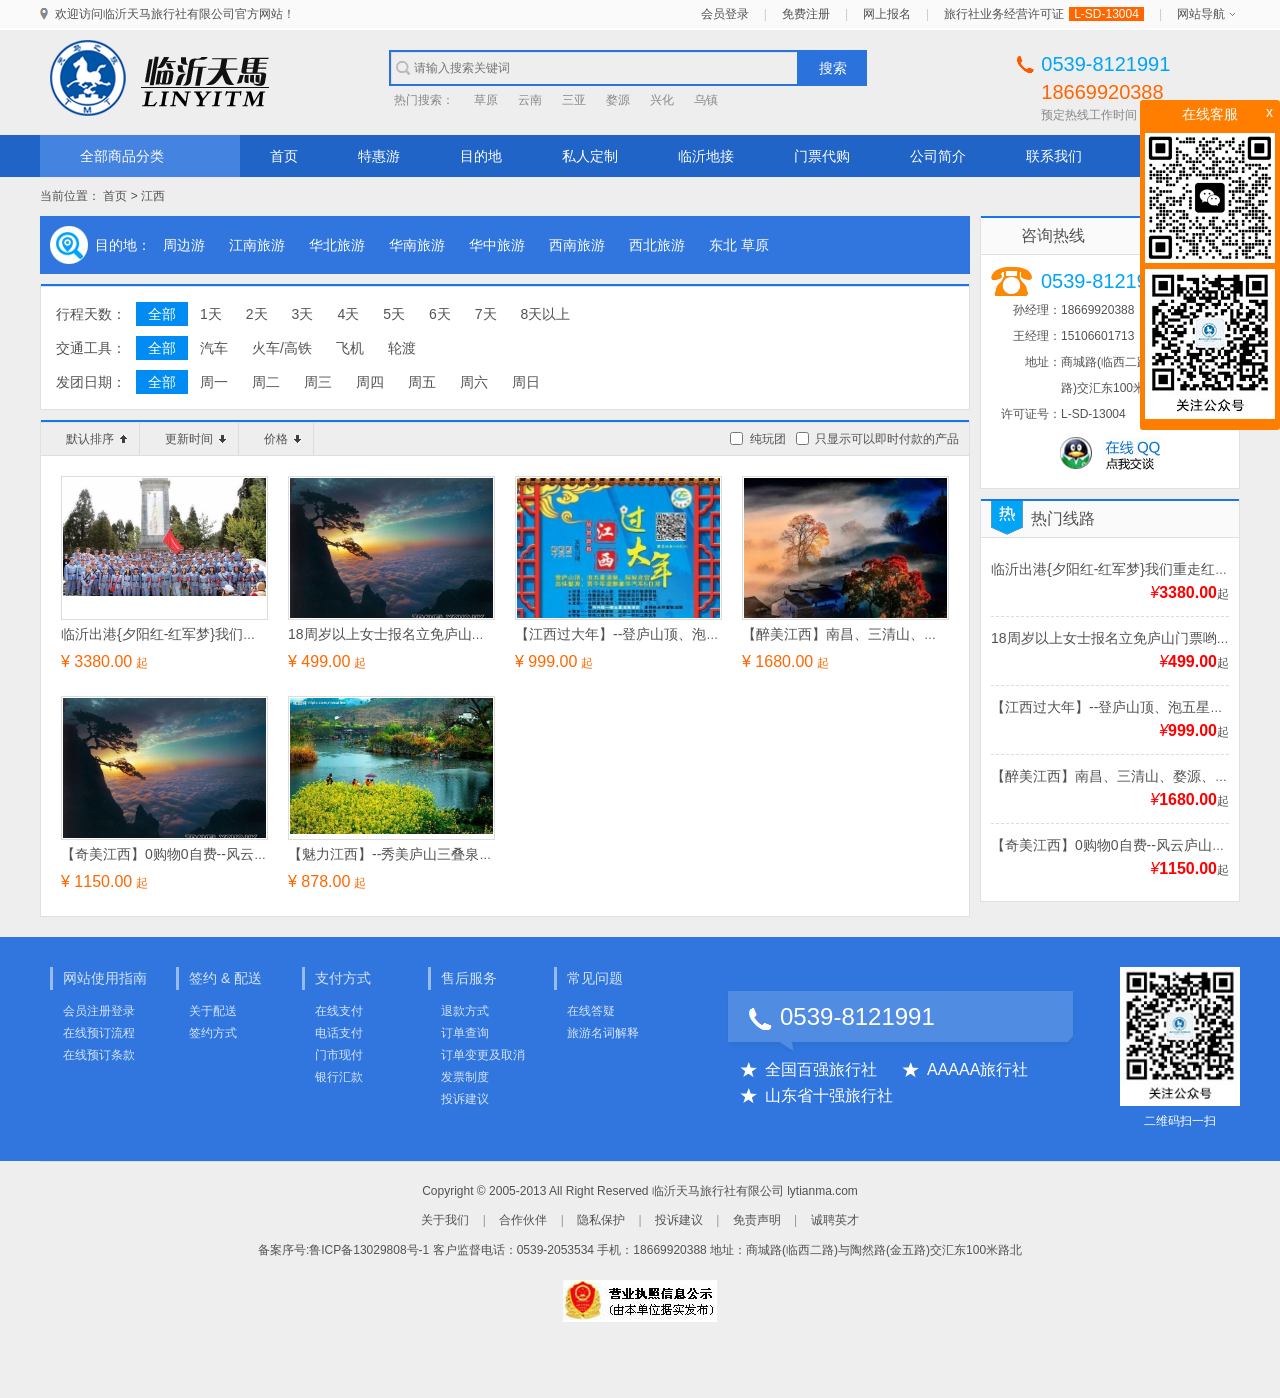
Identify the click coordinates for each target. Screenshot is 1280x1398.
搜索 (833, 68)
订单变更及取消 (483, 1055)
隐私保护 (601, 1220)
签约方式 (213, 1033)
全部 (162, 314)
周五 (422, 382)
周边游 (184, 245)
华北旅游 (337, 245)
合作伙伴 (523, 1220)
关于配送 (213, 1011)
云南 (530, 100)
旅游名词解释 (603, 1033)
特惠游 (379, 156)
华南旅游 (417, 245)
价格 (282, 439)
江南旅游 (257, 245)
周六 (474, 382)
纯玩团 (768, 439)
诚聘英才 (835, 1220)
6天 (440, 314)
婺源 (618, 100)
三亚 (574, 100)
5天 (394, 314)
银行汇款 (339, 1077)
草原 (486, 100)
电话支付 (339, 1033)
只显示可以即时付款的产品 (887, 439)
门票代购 (822, 156)
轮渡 (402, 348)
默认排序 (96, 439)
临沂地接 (706, 156)
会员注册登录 (99, 1011)
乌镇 (706, 100)
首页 (284, 156)
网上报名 (887, 14)
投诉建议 (465, 1099)
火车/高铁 (282, 348)
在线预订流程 (99, 1033)
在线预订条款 (99, 1055)
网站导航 (1201, 14)
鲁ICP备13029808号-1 (369, 1250)
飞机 (350, 348)
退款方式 (465, 1011)
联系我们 (1054, 156)
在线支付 (339, 1011)
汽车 (214, 348)
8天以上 (546, 314)
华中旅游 (497, 245)
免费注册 (806, 14)
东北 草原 (739, 245)
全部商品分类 (122, 156)
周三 (318, 382)
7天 (486, 314)
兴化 (662, 100)
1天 (211, 314)
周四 (370, 382)
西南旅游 (577, 245)
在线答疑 (591, 1011)
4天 (348, 314)
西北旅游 (657, 245)
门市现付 (339, 1055)
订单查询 (465, 1033)
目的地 (481, 156)
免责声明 (757, 1220)
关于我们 (445, 1220)
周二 (266, 382)
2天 (257, 314)
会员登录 (725, 14)
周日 (526, 382)
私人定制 (590, 156)
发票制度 (465, 1077)
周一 (214, 382)
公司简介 (938, 156)
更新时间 (195, 439)
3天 (303, 314)
